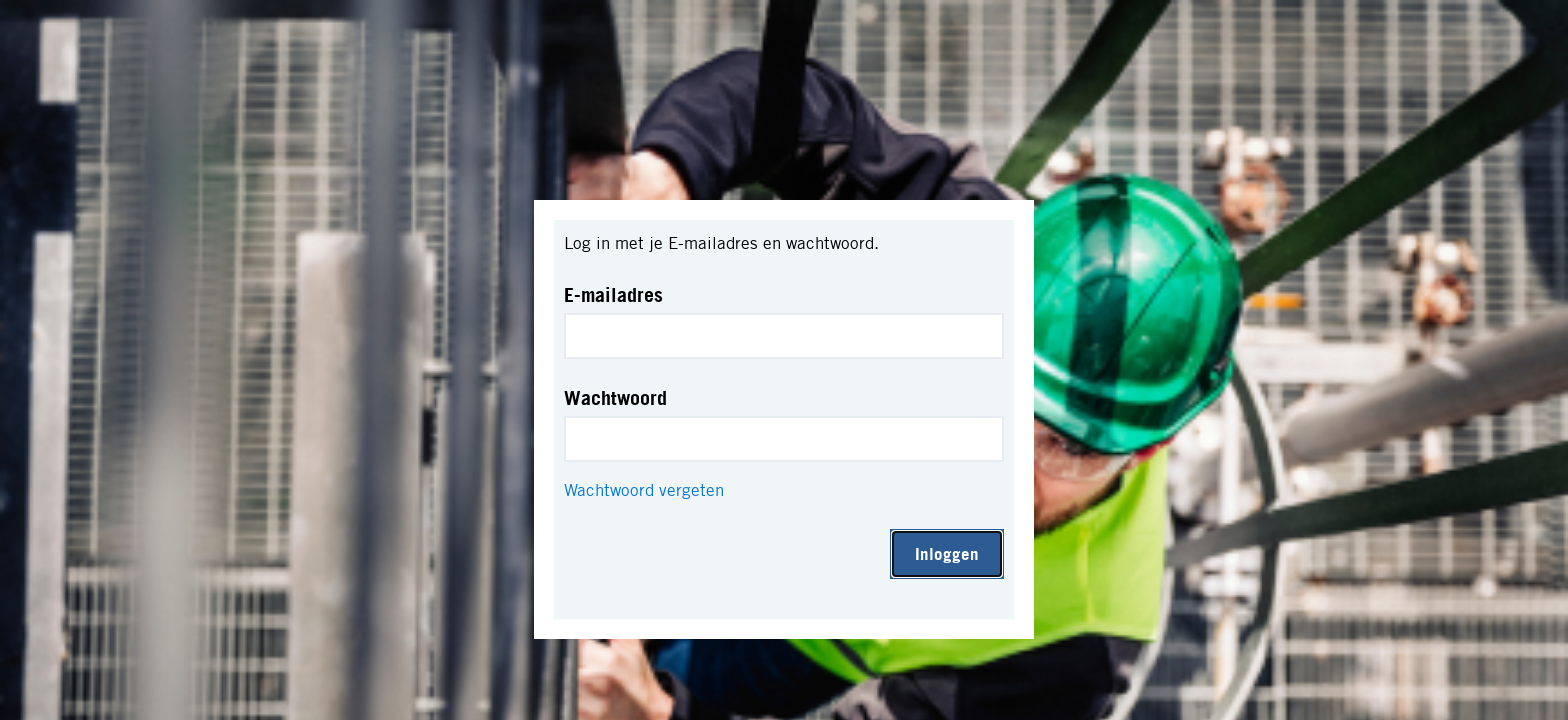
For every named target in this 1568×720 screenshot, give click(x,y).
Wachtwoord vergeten (644, 490)
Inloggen (947, 553)
